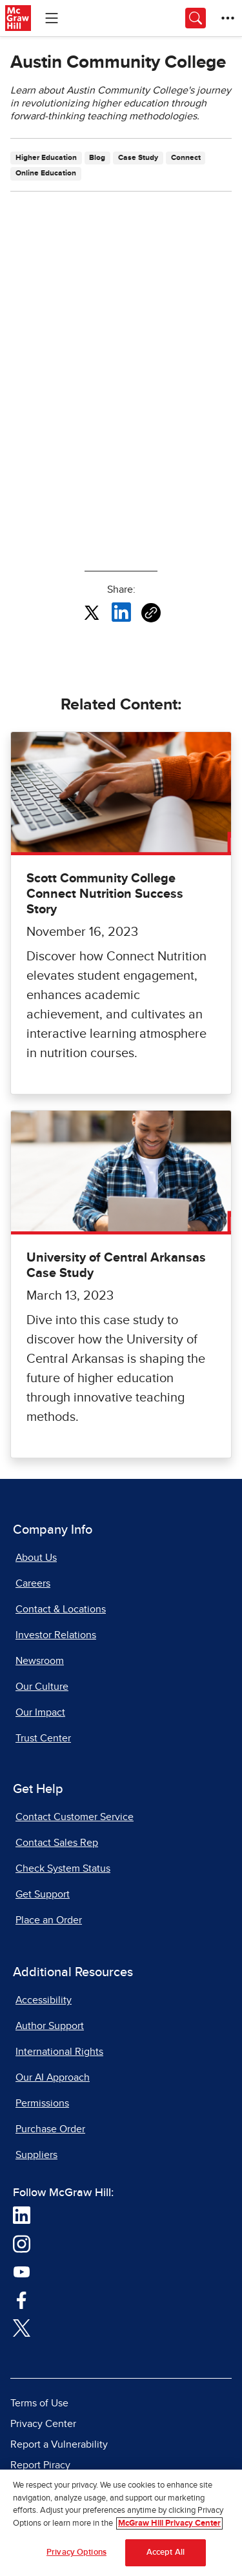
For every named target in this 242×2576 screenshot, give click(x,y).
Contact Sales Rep (56, 1843)
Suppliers (36, 2155)
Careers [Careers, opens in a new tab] (32, 1583)
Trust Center (43, 1738)
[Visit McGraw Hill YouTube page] (21, 2271)
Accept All (165, 2552)
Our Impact (40, 1712)
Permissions (42, 2103)
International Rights (59, 2051)
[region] (121, 2523)
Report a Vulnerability (59, 2444)
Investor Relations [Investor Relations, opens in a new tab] (55, 1635)
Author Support (49, 2026)
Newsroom (39, 1661)
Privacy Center (43, 2424)
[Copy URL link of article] (151, 612)
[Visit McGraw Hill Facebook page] (21, 2299)
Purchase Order (50, 2129)
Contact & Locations (60, 1609)
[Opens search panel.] (195, 18)
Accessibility (43, 2000)
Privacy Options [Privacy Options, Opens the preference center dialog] (76, 2552)
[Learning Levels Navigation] (51, 18)
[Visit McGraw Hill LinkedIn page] (21, 2215)
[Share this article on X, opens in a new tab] (91, 612)
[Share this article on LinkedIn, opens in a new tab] (121, 612)
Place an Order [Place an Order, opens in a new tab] (48, 1920)
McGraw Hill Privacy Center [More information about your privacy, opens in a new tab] (169, 2523)
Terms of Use (39, 2403)
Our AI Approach (52, 2077)
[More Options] (228, 18)
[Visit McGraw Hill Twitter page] (21, 2327)
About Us (36, 1557)
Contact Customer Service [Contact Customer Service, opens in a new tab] (74, 1817)
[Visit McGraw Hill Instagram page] (21, 2243)
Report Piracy (40, 2465)
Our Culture (41, 1686)
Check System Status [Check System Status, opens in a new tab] (62, 1868)
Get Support (42, 1894)
